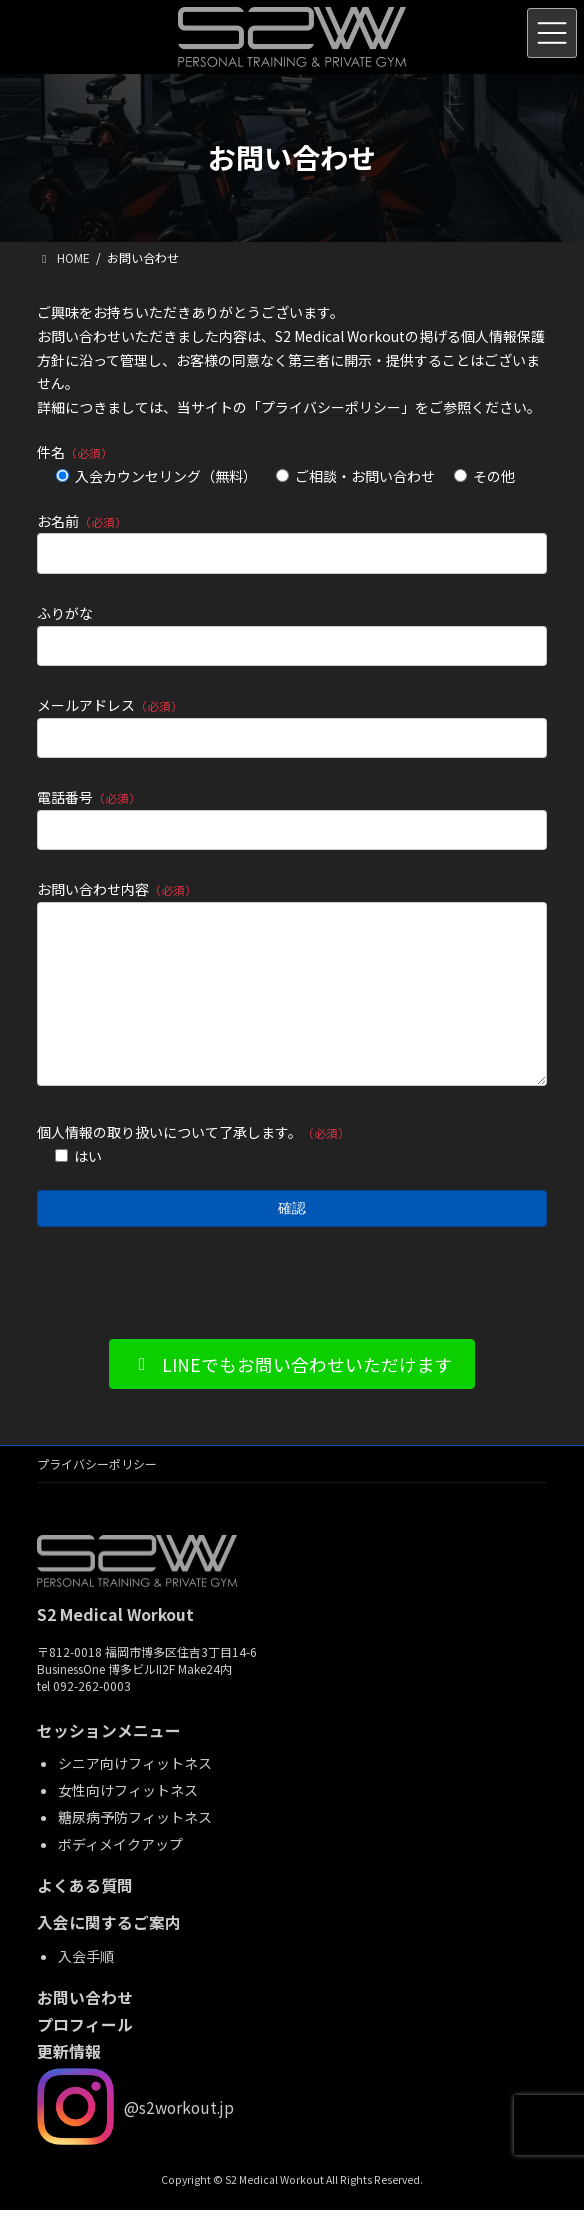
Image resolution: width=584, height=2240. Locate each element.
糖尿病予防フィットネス (135, 1847)
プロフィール (85, 2055)
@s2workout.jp (179, 2137)
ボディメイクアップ (120, 1874)
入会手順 (86, 1986)
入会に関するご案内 (109, 1953)
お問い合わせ (85, 2027)
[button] (292, 1394)
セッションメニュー (109, 1761)
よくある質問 (85, 1915)
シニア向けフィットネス (135, 1793)
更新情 (61, 2082)
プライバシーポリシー (331, 407)
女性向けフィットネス (128, 1820)
